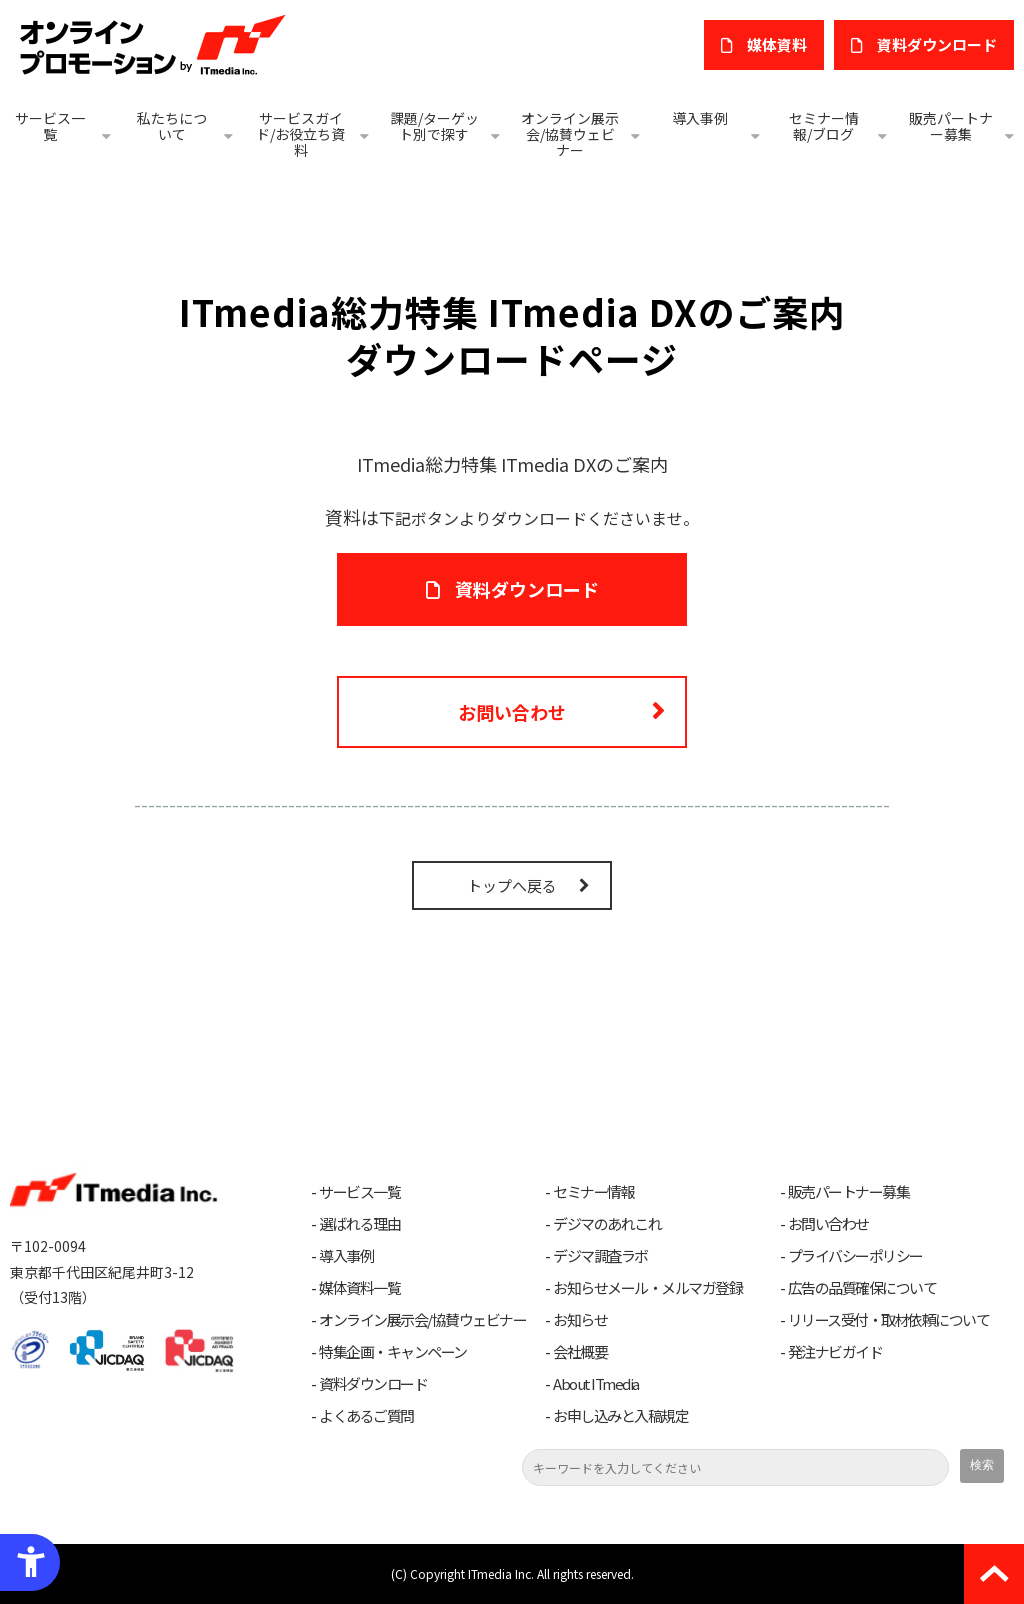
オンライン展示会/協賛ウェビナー (570, 134)
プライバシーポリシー (855, 1256)
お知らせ (580, 1320)
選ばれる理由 (359, 1224)
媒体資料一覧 (359, 1288)
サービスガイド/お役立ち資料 (300, 134)
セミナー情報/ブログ (824, 126)
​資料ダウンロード (937, 44)
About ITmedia (596, 1384)
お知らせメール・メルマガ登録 (647, 1288)
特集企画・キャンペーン (393, 1352)
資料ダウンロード (527, 589)
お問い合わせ (512, 712)
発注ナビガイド (835, 1352)
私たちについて (172, 126)
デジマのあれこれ (607, 1224)
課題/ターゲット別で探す (434, 126)
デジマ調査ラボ (600, 1256)
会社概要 (580, 1352)
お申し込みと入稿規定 (620, 1416)
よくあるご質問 (366, 1416)
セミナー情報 (593, 1192)
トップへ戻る (512, 885)
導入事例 (700, 118)
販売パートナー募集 (951, 126)
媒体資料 (777, 44)
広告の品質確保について (862, 1288)
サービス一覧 (50, 126)
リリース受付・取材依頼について (889, 1320)
